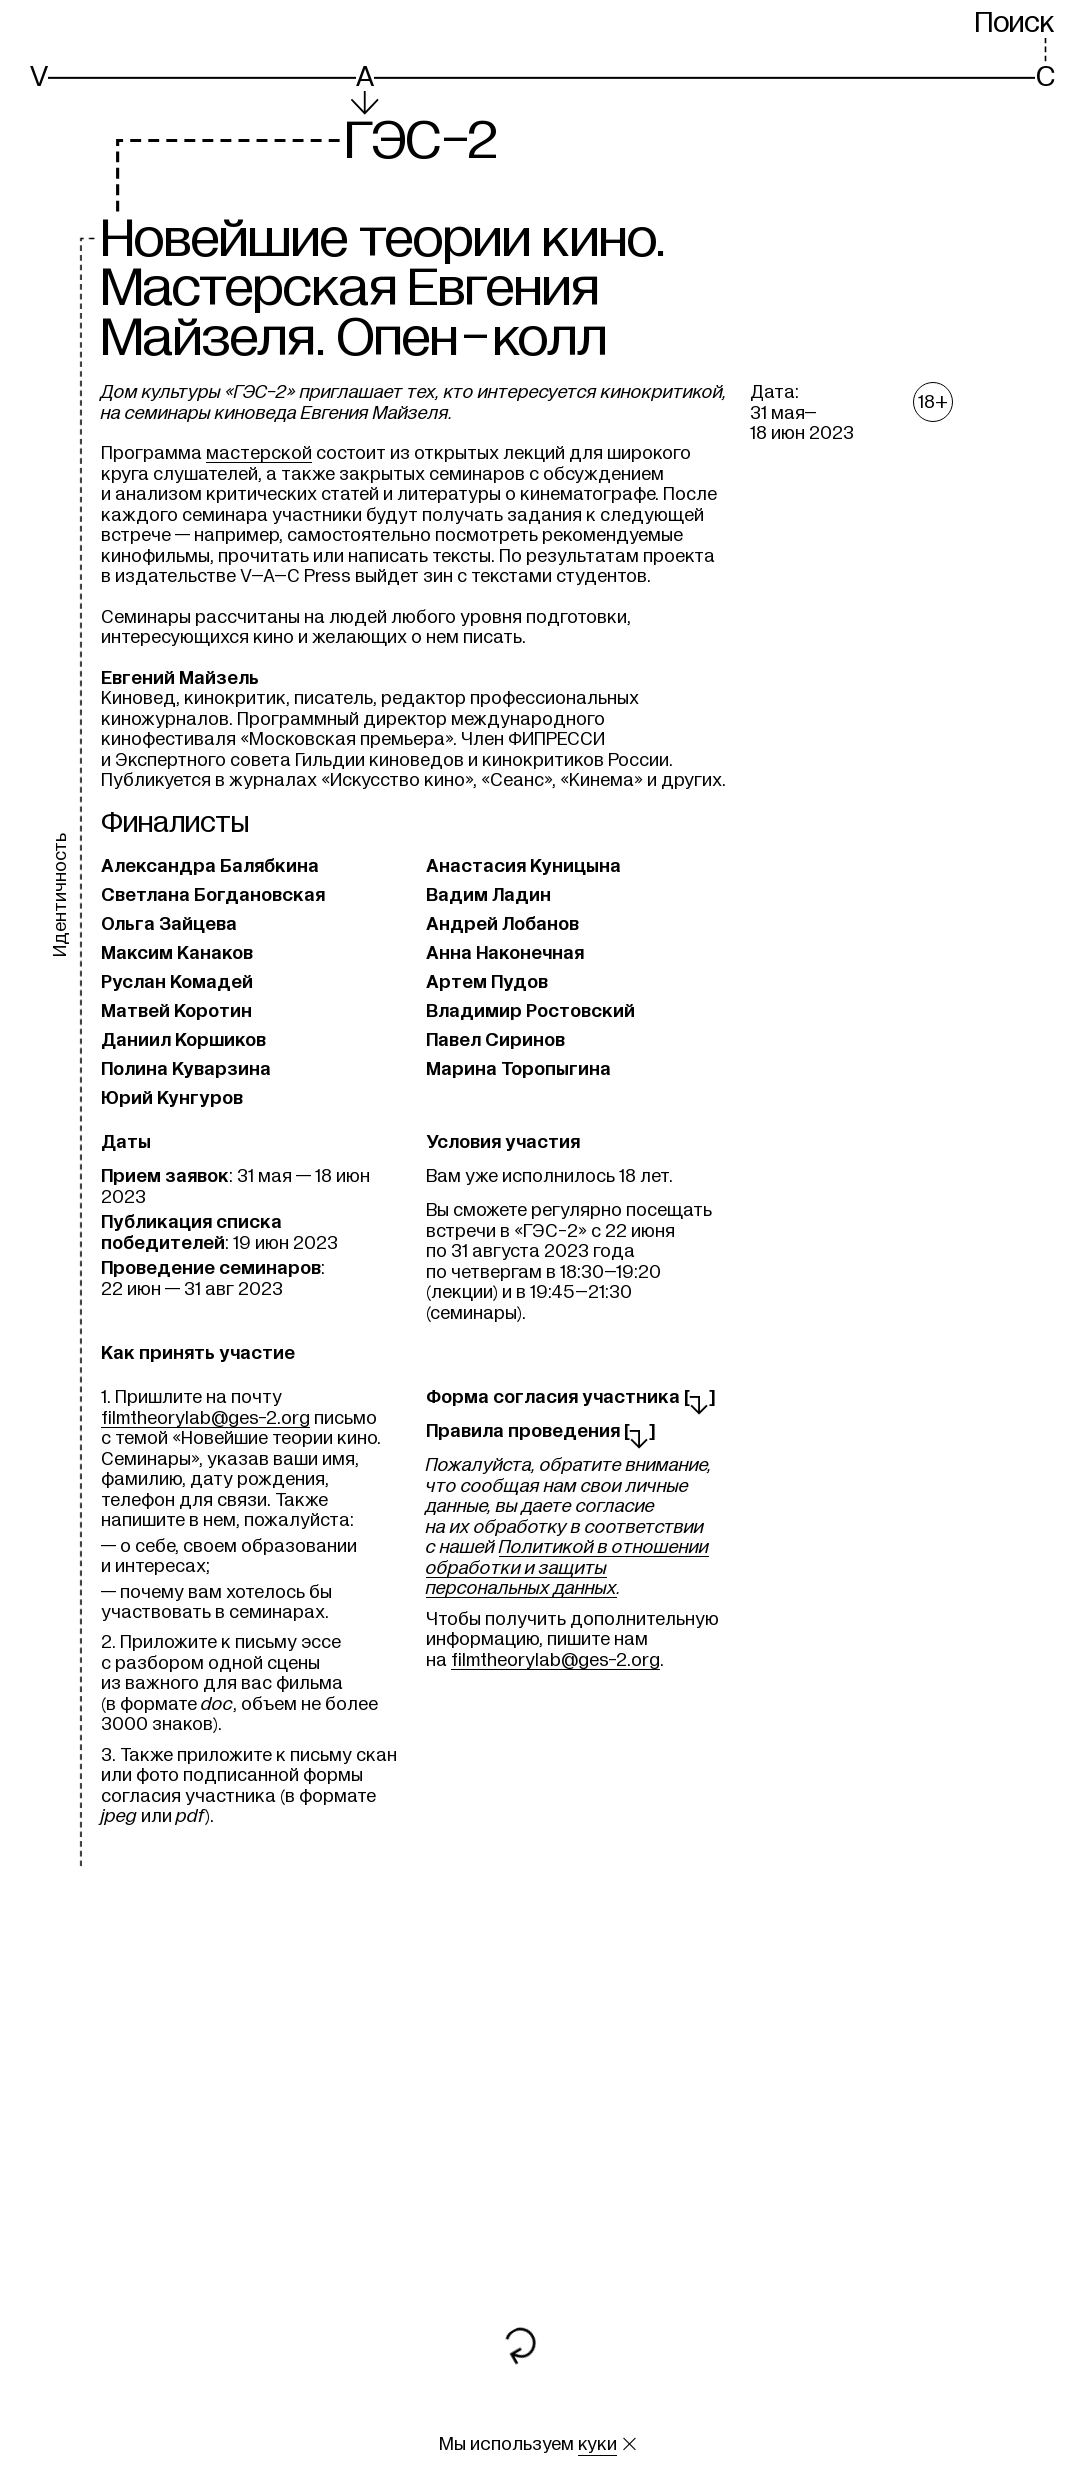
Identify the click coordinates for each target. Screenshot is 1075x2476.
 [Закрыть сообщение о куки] (629, 2444)
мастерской (259, 453)
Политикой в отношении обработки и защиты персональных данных (567, 1567)
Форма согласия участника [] (571, 1397)
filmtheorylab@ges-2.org (205, 1418)
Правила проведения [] (541, 1431)
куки (597, 2444)
